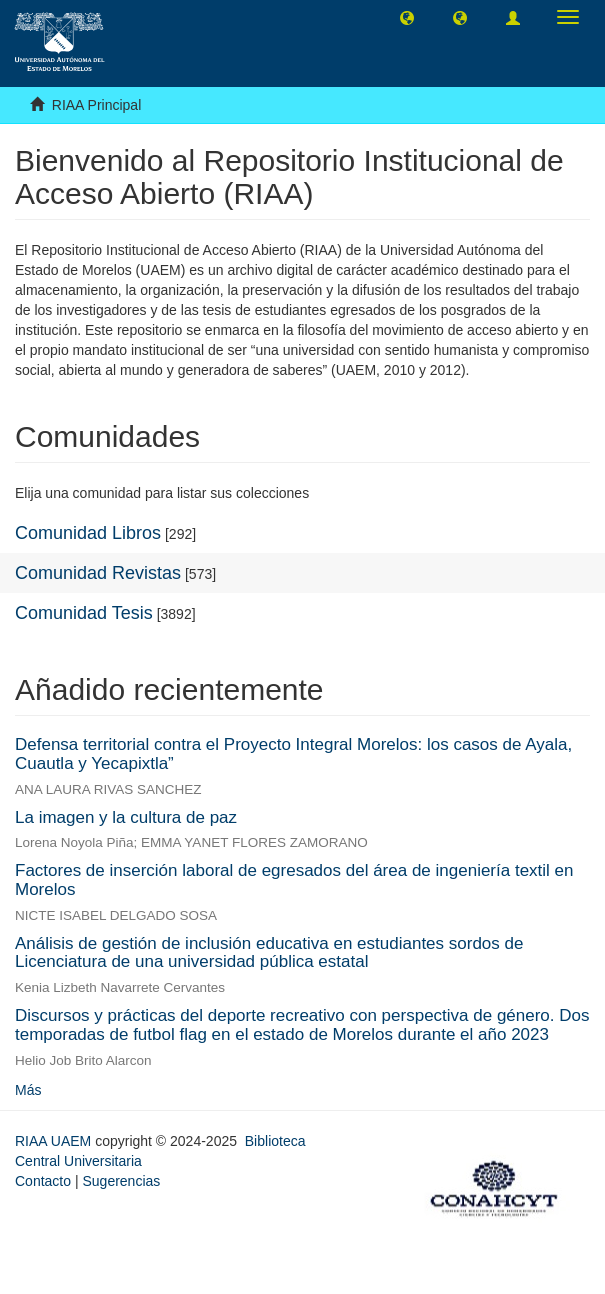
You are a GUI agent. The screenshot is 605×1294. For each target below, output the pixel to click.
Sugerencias (121, 1181)
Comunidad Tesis (84, 613)
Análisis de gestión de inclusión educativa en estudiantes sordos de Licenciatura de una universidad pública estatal (269, 953)
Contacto (43, 1181)
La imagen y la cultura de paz (126, 817)
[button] (407, 17)
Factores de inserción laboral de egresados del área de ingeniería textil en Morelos (294, 880)
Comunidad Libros (88, 533)
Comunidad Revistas (98, 573)
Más (28, 1090)
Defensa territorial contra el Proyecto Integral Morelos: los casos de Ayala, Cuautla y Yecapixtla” (293, 754)
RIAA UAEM (55, 1141)
